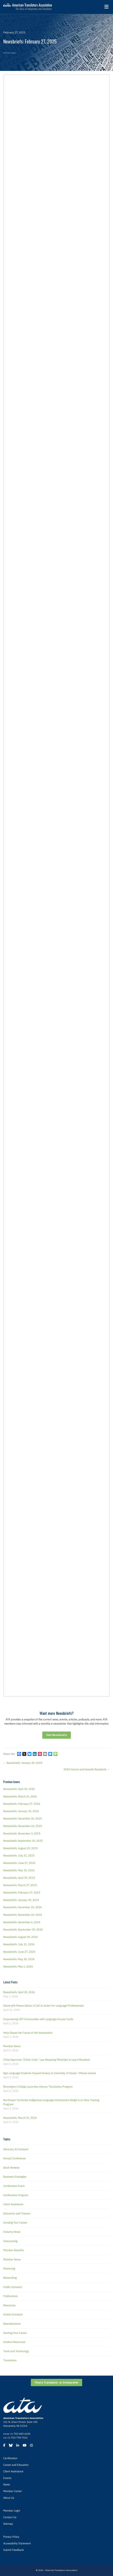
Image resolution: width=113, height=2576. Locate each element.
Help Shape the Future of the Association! (27, 2032)
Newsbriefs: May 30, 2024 (19, 1959)
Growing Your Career (15, 2222)
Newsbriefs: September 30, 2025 (23, 1840)
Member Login (11, 2510)
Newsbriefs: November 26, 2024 (22, 1914)
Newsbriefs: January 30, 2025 (21, 1900)
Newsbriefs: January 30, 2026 (21, 1811)
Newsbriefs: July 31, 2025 (19, 1855)
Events (7, 2478)
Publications (10, 2296)
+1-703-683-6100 (20, 2433)
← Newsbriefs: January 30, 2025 (22, 1762)
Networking (10, 2277)
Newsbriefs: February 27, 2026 (21, 1803)
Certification (10, 2458)
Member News (9, 53)
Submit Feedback (13, 2549)
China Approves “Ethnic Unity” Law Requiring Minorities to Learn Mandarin (46, 2059)
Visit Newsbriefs (56, 1735)
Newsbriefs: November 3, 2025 (21, 1833)
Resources (9, 2305)
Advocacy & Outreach (15, 2149)
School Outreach (13, 2314)
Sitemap (8, 2523)
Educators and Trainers (16, 2213)
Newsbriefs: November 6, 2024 (21, 1922)
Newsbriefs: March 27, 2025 (20, 1885)
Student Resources (14, 2342)
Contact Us (9, 2517)
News (6, 2484)
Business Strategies (14, 2176)
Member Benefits (13, 2250)
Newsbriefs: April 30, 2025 (19, 1877)
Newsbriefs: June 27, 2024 (19, 1951)
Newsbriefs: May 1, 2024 (18, 1966)
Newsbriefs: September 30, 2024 (23, 1929)
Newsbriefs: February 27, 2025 (21, 1892)
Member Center (12, 2491)
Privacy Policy (11, 2536)
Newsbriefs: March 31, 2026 (20, 1796)
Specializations (12, 2323)
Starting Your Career (15, 2333)
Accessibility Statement (17, 2543)
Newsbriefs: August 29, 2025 (20, 1848)
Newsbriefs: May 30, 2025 (19, 1870)
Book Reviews (11, 2167)
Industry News (11, 2231)
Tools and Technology (16, 2351)
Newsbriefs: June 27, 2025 (19, 1863)
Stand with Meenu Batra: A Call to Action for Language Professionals (43, 2005)
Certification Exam (14, 2186)
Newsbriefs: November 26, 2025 (22, 1826)
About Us (8, 2497)
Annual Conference (14, 2158)
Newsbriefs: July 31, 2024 (19, 1944)
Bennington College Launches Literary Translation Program (38, 2086)
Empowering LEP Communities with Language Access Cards (38, 2019)
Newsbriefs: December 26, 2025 (22, 1818)
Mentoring (9, 2268)
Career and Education (16, 2464)
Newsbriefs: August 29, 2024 (20, 1937)
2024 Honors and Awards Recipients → (87, 1769)
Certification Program (15, 2195)
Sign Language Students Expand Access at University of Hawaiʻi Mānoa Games (49, 2073)
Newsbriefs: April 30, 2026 (19, 1789)
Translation (10, 2360)
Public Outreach (12, 2287)
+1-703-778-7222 (17, 2437)
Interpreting (10, 2241)
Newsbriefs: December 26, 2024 (22, 1907)
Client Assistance (13, 2204)
